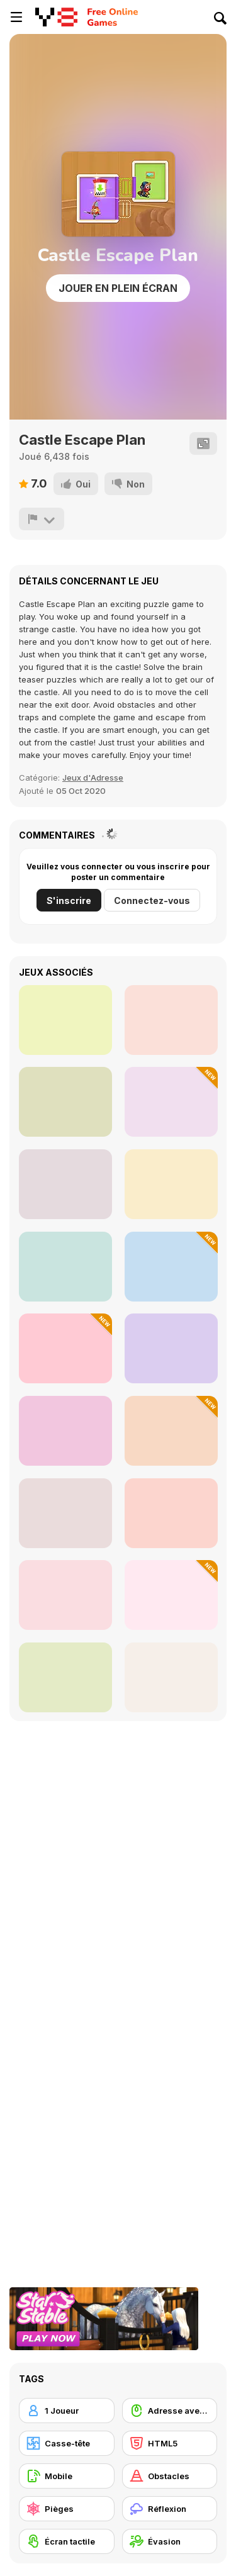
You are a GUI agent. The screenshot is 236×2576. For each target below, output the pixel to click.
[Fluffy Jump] (65, 1348)
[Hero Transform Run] (171, 1595)
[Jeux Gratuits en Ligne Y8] (56, 17)
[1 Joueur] (67, 2410)
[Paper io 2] (65, 1677)
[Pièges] (67, 2508)
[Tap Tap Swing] (171, 1348)
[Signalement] (41, 519)
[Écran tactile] (67, 2541)
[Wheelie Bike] (65, 1595)
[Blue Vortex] (65, 1184)
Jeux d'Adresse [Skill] (92, 777)
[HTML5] (170, 2443)
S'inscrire (69, 900)
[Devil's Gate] (65, 1102)
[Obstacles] (170, 2476)
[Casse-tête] (67, 2443)
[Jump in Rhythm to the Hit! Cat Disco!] (171, 1267)
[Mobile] (67, 2476)
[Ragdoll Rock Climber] (171, 1184)
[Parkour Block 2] (65, 1267)
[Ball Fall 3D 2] (171, 1513)
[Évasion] (170, 2541)
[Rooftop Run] (65, 1431)
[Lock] (171, 1020)
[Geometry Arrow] (65, 1020)
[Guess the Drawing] (65, 1513)
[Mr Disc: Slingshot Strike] (171, 1431)
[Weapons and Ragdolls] (171, 1102)
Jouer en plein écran (118, 288)
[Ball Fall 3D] (171, 1677)
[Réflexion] (170, 2508)
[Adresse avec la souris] (170, 2410)
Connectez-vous (152, 900)
